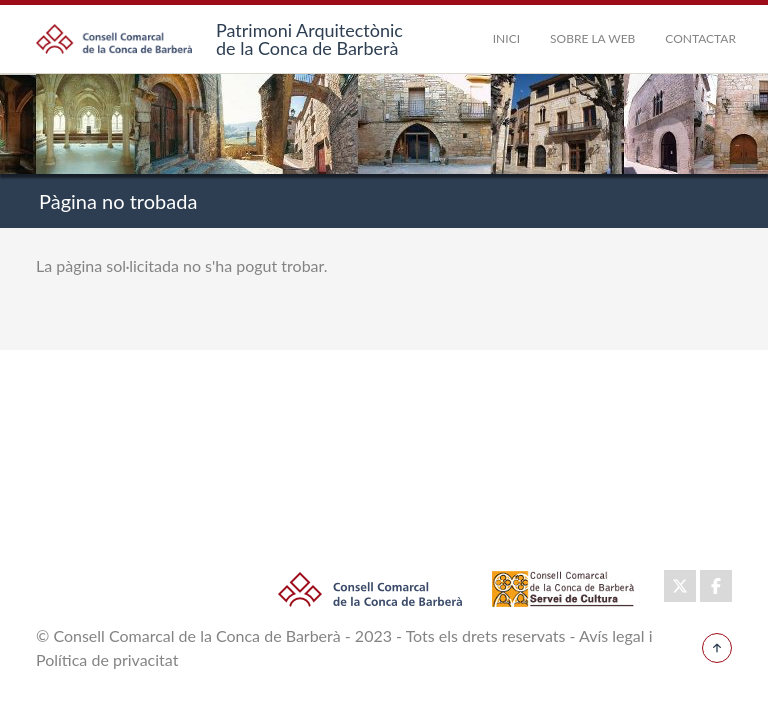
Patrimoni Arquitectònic (309, 30)
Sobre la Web (592, 38)
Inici (506, 38)
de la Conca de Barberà (307, 48)
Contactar (700, 38)
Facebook (716, 581)
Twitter (680, 581)
